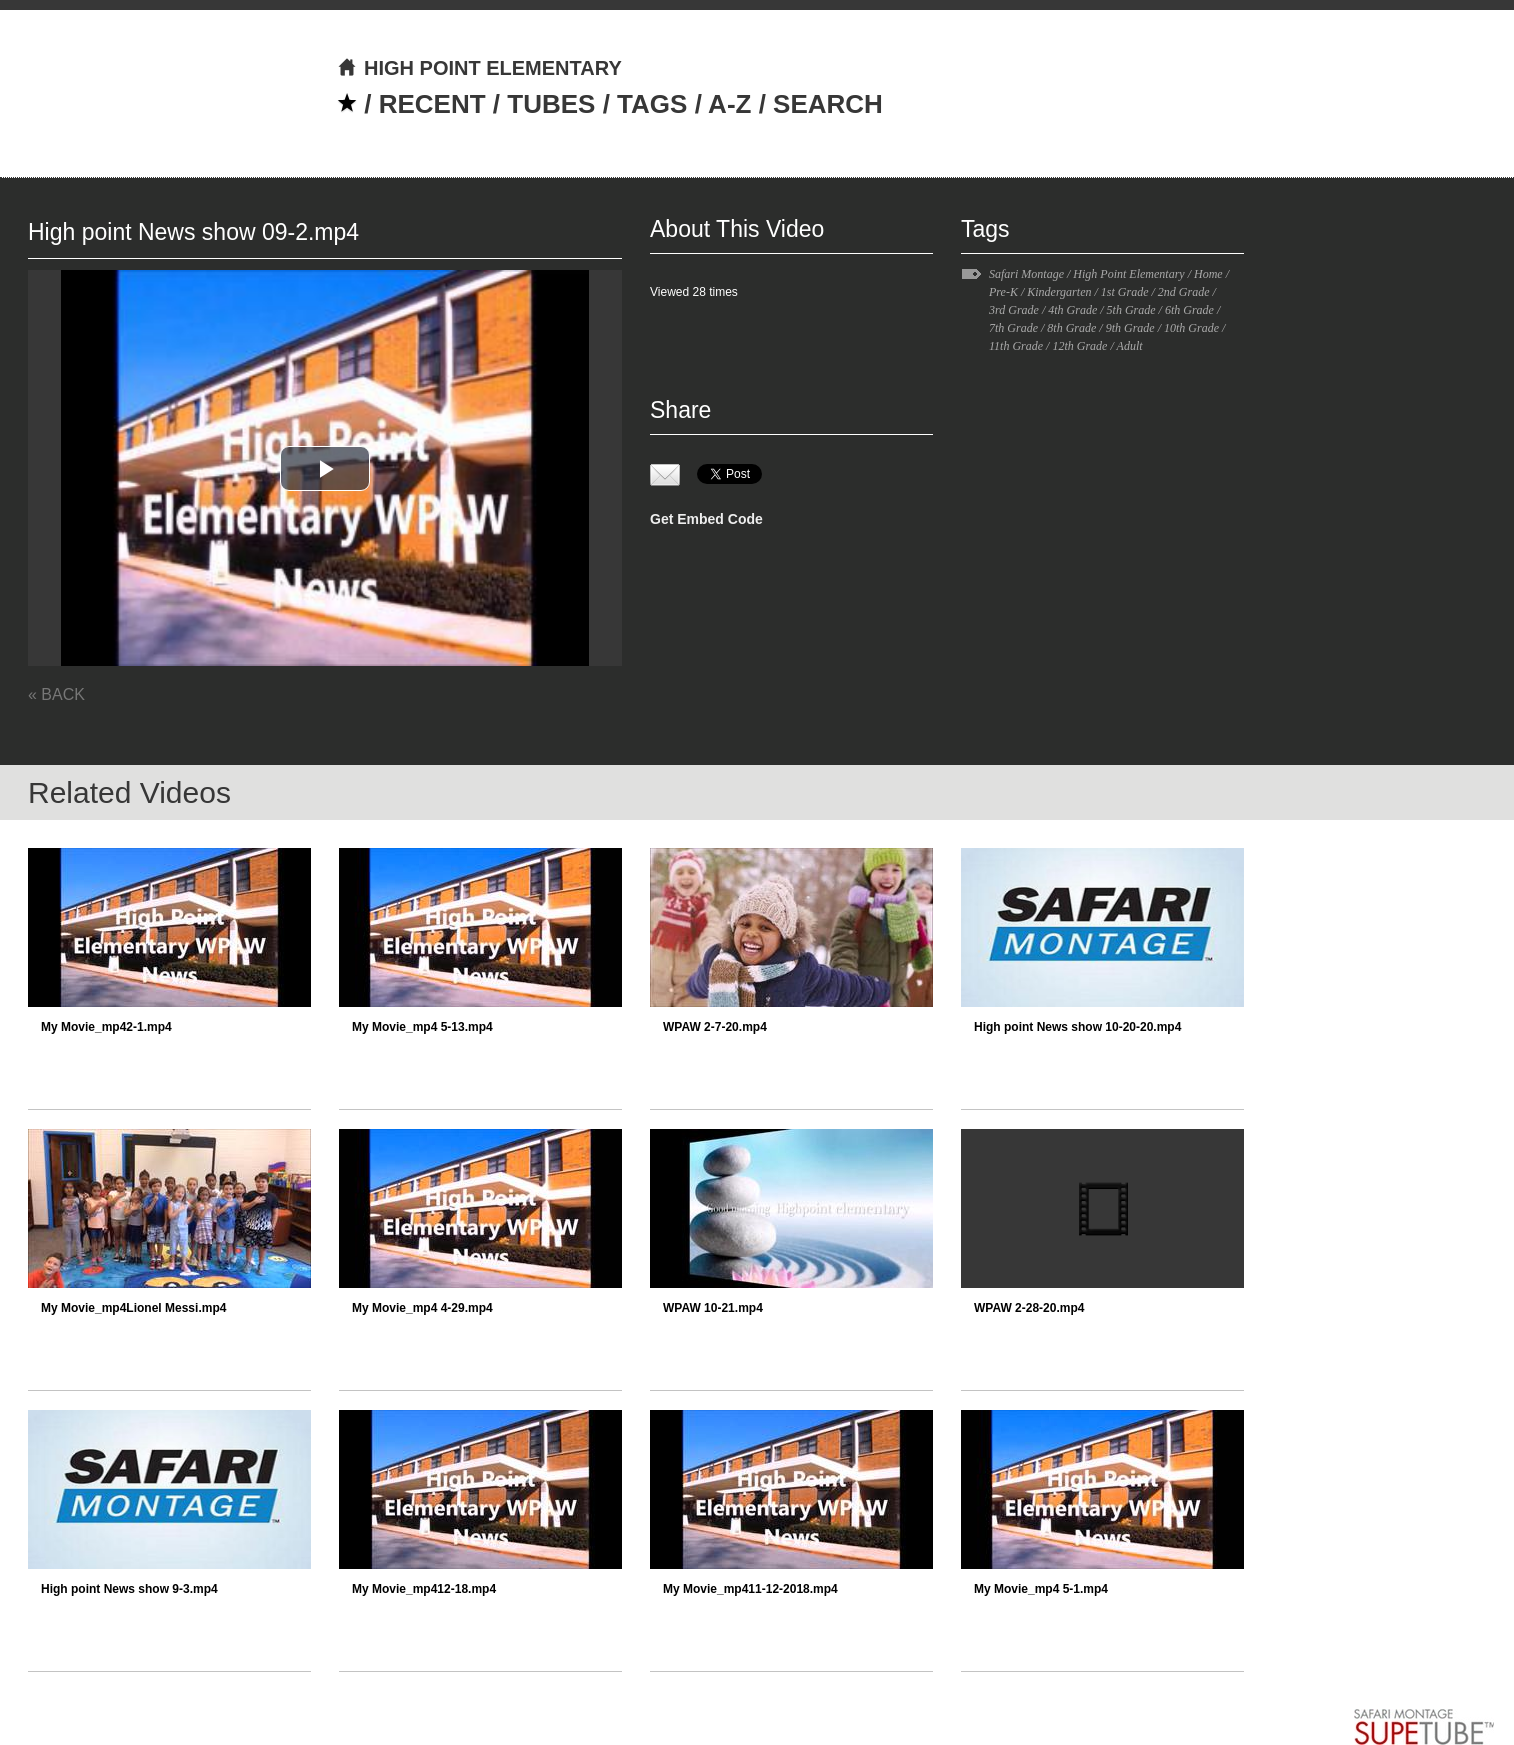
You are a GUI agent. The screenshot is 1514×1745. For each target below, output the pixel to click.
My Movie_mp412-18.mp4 (424, 1589)
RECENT (432, 104)
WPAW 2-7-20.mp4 (715, 1027)
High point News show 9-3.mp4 (129, 1589)
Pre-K (1003, 292)
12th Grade (1079, 346)
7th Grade (1013, 328)
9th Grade (1130, 328)
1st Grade (1125, 292)
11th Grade (1016, 346)
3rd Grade (1014, 310)
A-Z (729, 104)
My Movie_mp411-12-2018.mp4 (750, 1589)
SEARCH (828, 104)
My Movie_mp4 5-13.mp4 (422, 1027)
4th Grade (1072, 310)
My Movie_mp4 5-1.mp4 (1041, 1589)
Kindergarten (1059, 292)
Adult (1130, 346)
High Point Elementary (1128, 274)
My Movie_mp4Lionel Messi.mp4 (133, 1308)
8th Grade (1071, 328)
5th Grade (1131, 310)
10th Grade (1191, 328)
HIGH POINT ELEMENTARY (479, 68)
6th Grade (1189, 310)
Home (1208, 274)
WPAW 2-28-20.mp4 (1029, 1308)
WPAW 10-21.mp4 (713, 1308)
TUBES (551, 104)
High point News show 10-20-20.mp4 (1077, 1027)
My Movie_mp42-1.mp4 (106, 1027)
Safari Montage (1026, 274)
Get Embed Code (706, 519)
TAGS (652, 104)
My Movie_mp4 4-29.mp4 (422, 1308)
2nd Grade (1184, 292)
